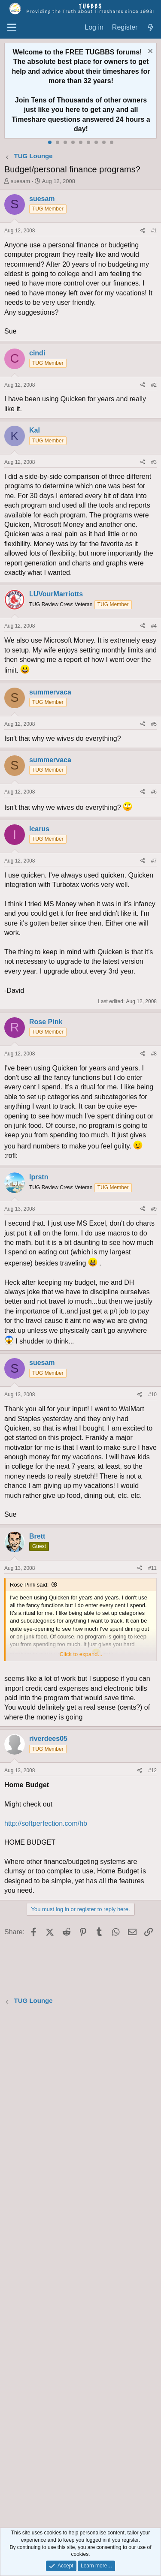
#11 (152, 1568)
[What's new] (150, 27)
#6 (154, 792)
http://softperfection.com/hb (45, 1823)
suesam (20, 181)
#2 (154, 385)
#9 (154, 1209)
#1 (154, 231)
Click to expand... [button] (81, 1654)
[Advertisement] (80, 2267)
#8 (154, 1054)
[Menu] (12, 28)
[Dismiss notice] (149, 52)
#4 (154, 626)
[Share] (142, 231)
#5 (154, 724)
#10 (152, 1395)
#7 (154, 861)
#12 (152, 1770)
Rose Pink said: (29, 1584)
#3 (154, 462)
